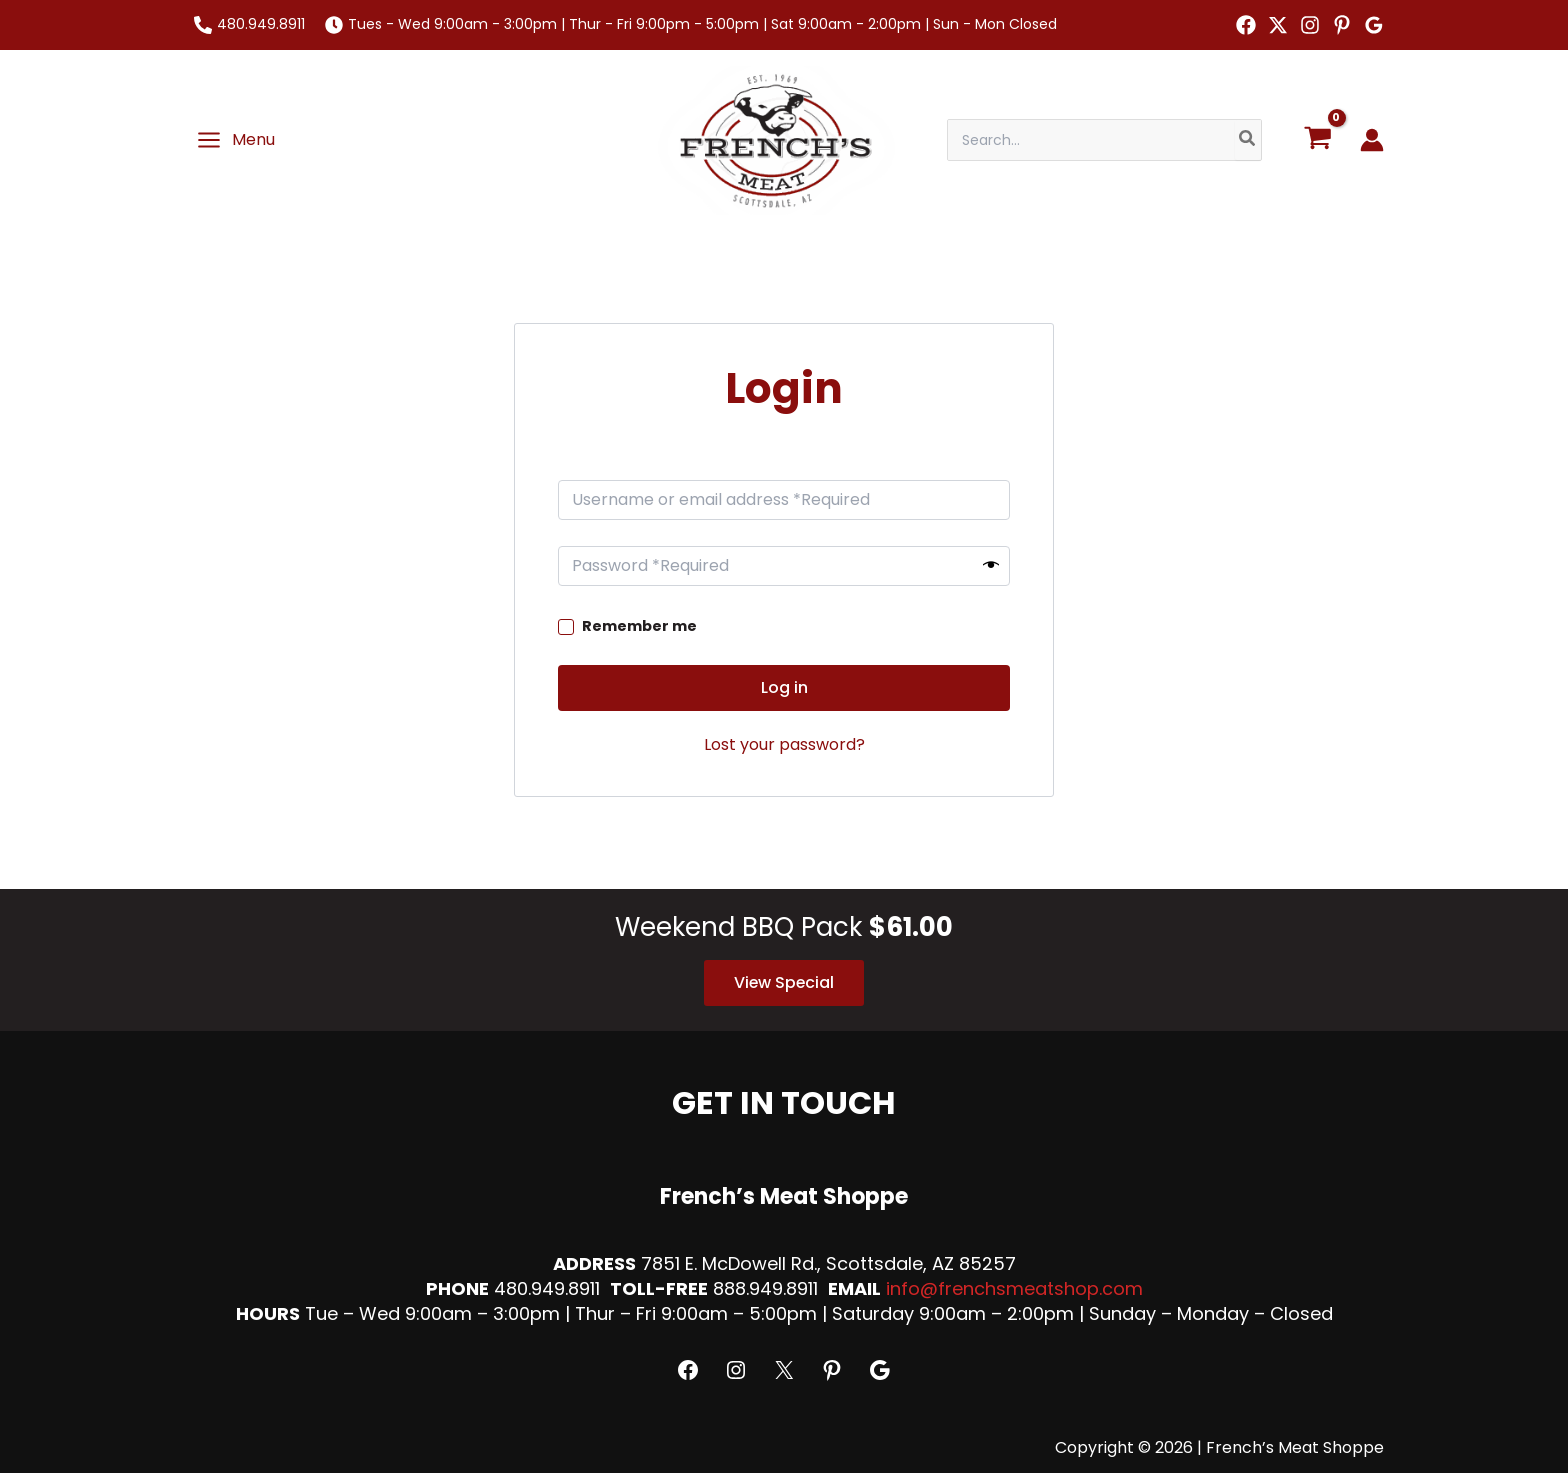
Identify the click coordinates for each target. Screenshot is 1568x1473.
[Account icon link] (1372, 140)
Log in (784, 687)
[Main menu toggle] (235, 140)
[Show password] (991, 566)
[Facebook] (1246, 25)
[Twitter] (1278, 25)
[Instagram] (1310, 25)
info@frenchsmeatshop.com (1014, 1288)
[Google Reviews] (1374, 25)
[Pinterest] (1342, 25)
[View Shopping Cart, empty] (1317, 140)
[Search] (1248, 140)
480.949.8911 (261, 24)
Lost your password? (784, 744)
